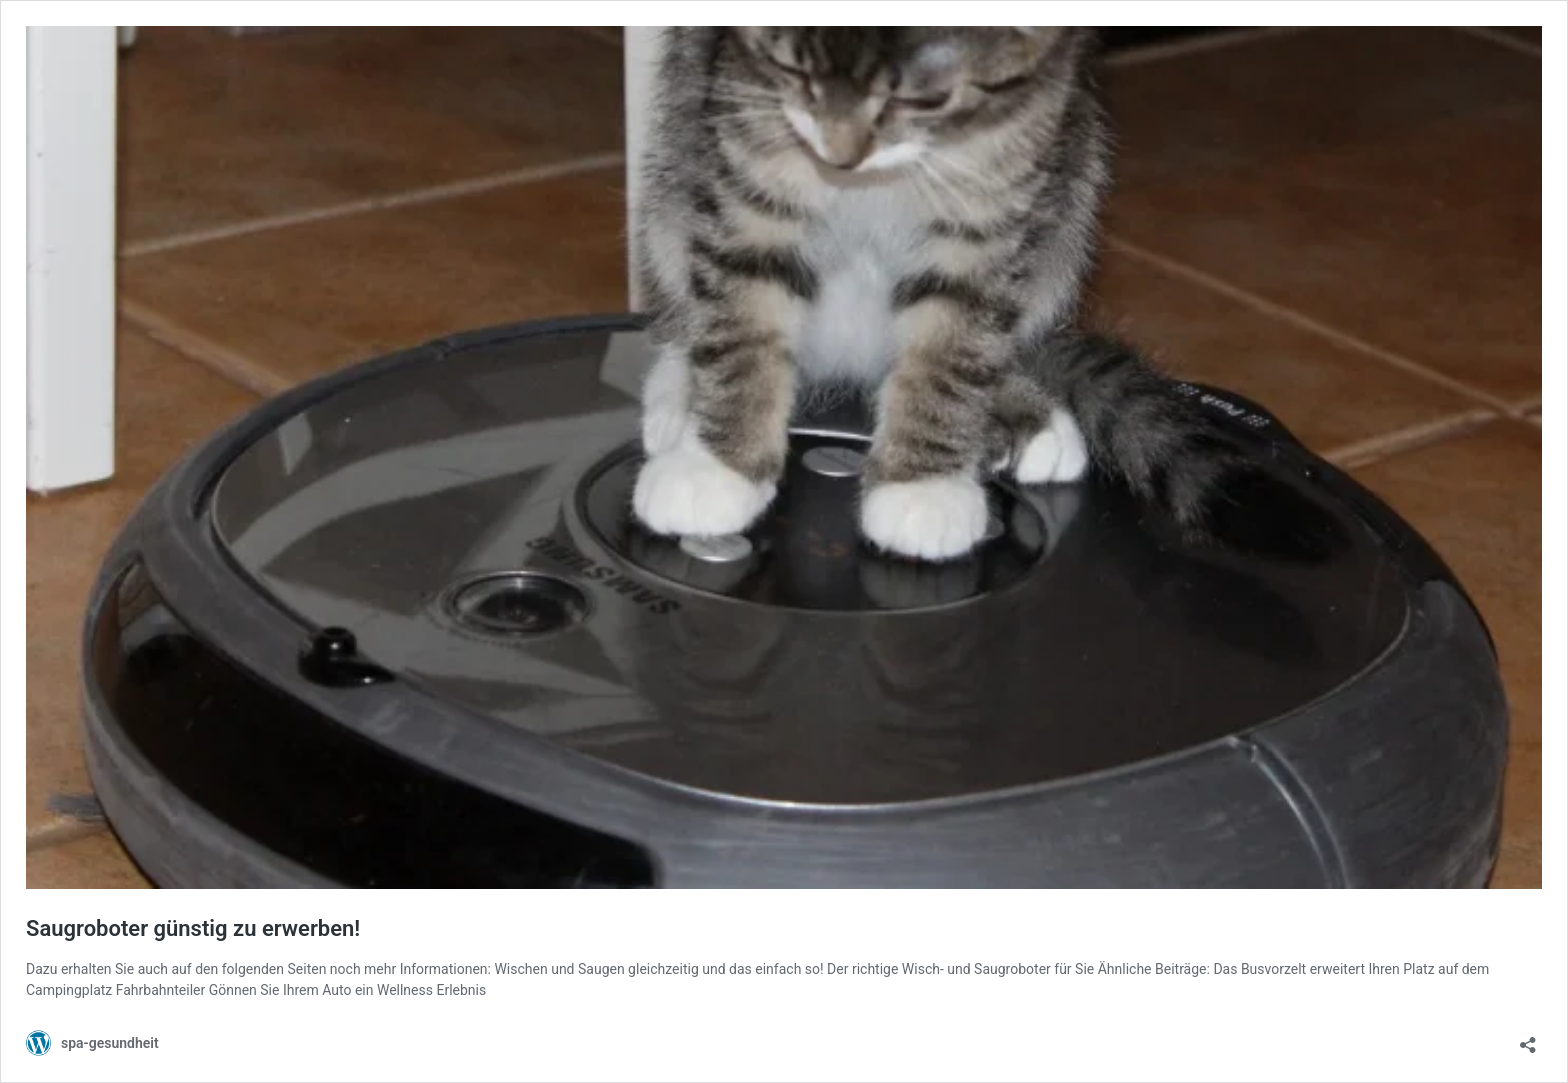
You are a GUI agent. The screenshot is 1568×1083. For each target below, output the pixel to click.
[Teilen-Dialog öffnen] (1528, 1038)
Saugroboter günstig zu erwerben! (193, 928)
